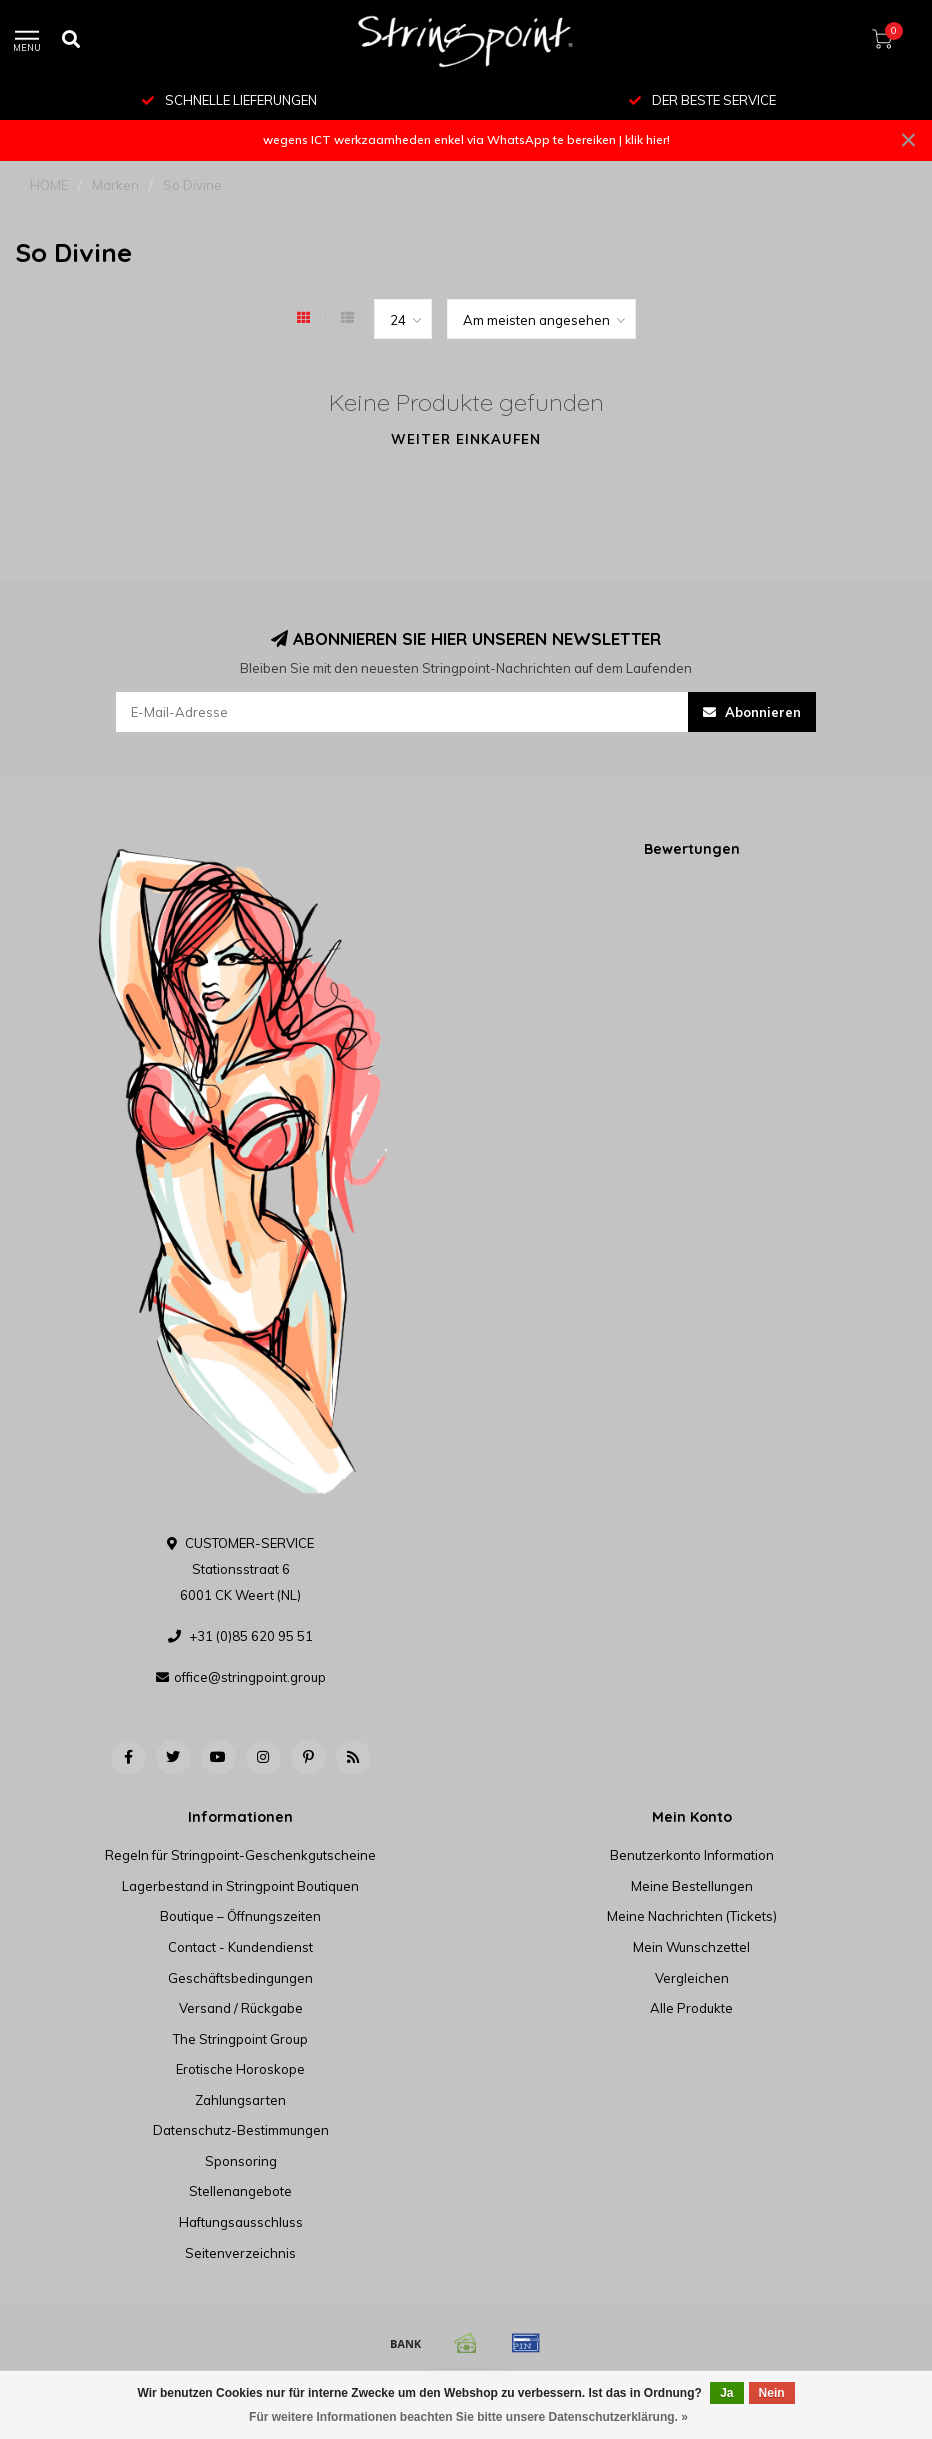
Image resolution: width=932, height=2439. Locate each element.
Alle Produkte (691, 2008)
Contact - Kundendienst (240, 1947)
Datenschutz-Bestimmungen (241, 2130)
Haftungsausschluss (241, 2222)
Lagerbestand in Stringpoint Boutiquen (240, 1886)
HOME (49, 185)
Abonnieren (752, 712)
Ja (726, 2393)
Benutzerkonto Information (692, 1855)
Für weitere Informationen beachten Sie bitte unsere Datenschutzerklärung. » (468, 2417)
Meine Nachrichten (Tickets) (692, 1916)
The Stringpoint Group (240, 2039)
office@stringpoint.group (250, 1677)
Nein (772, 2393)
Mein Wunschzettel (691, 1947)
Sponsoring (241, 2161)
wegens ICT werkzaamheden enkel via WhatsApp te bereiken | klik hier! (466, 139)
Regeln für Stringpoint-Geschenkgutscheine (240, 1855)
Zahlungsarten (240, 2100)
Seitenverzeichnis (240, 2253)
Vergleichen (692, 1978)
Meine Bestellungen (692, 1886)
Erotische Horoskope (240, 2069)
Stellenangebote (240, 2191)
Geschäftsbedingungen (240, 1978)
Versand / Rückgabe (241, 2008)
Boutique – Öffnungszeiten (240, 1916)
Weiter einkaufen (466, 439)
